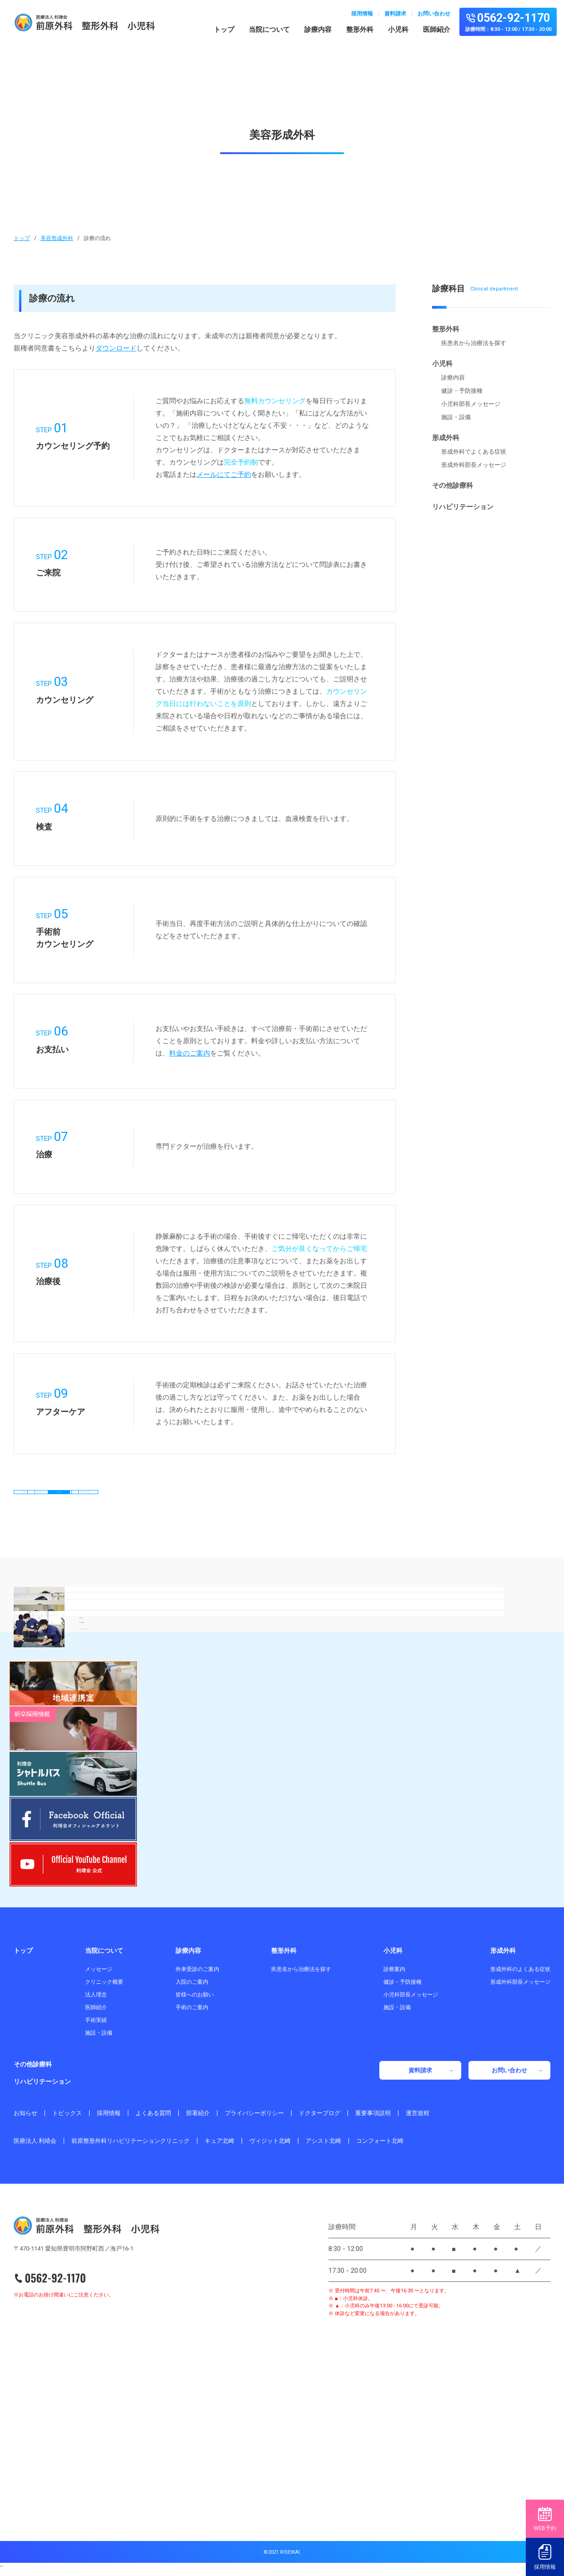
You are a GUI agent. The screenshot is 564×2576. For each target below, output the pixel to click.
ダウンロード (116, 348)
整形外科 (359, 29)
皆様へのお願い (195, 2000)
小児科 (398, 29)
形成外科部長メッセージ (473, 464)
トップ (224, 29)
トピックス (67, 2119)
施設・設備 (456, 417)
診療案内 (394, 1975)
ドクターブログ (319, 2119)
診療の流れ (334, 1503)
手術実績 (96, 2026)
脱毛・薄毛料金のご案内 (204, 1535)
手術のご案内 (192, 2013)
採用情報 (362, 13)
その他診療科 (452, 485)
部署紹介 (198, 2119)
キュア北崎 (219, 2146)
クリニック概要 (104, 1988)
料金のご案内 (189, 1053)
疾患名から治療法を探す (473, 343)
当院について (269, 29)
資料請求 (395, 13)
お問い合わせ (434, 13)
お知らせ (25, 2119)
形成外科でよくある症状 (473, 451)
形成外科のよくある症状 (520, 1975)
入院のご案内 (192, 1988)
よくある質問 (153, 2119)
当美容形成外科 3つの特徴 (205, 1503)
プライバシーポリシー (254, 2119)
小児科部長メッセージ (470, 403)
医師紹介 (436, 29)
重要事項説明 (373, 2119)
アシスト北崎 (323, 2146)
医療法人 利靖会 (35, 2146)
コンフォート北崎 (379, 2146)
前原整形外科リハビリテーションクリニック (130, 2146)
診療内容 (318, 29)
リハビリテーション (463, 507)
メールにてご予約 (223, 474)
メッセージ (98, 1975)
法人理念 (96, 2000)
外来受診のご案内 (197, 1975)
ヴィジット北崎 (270, 2146)
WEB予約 (545, 2519)
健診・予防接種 (462, 390)
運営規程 (417, 2119)
